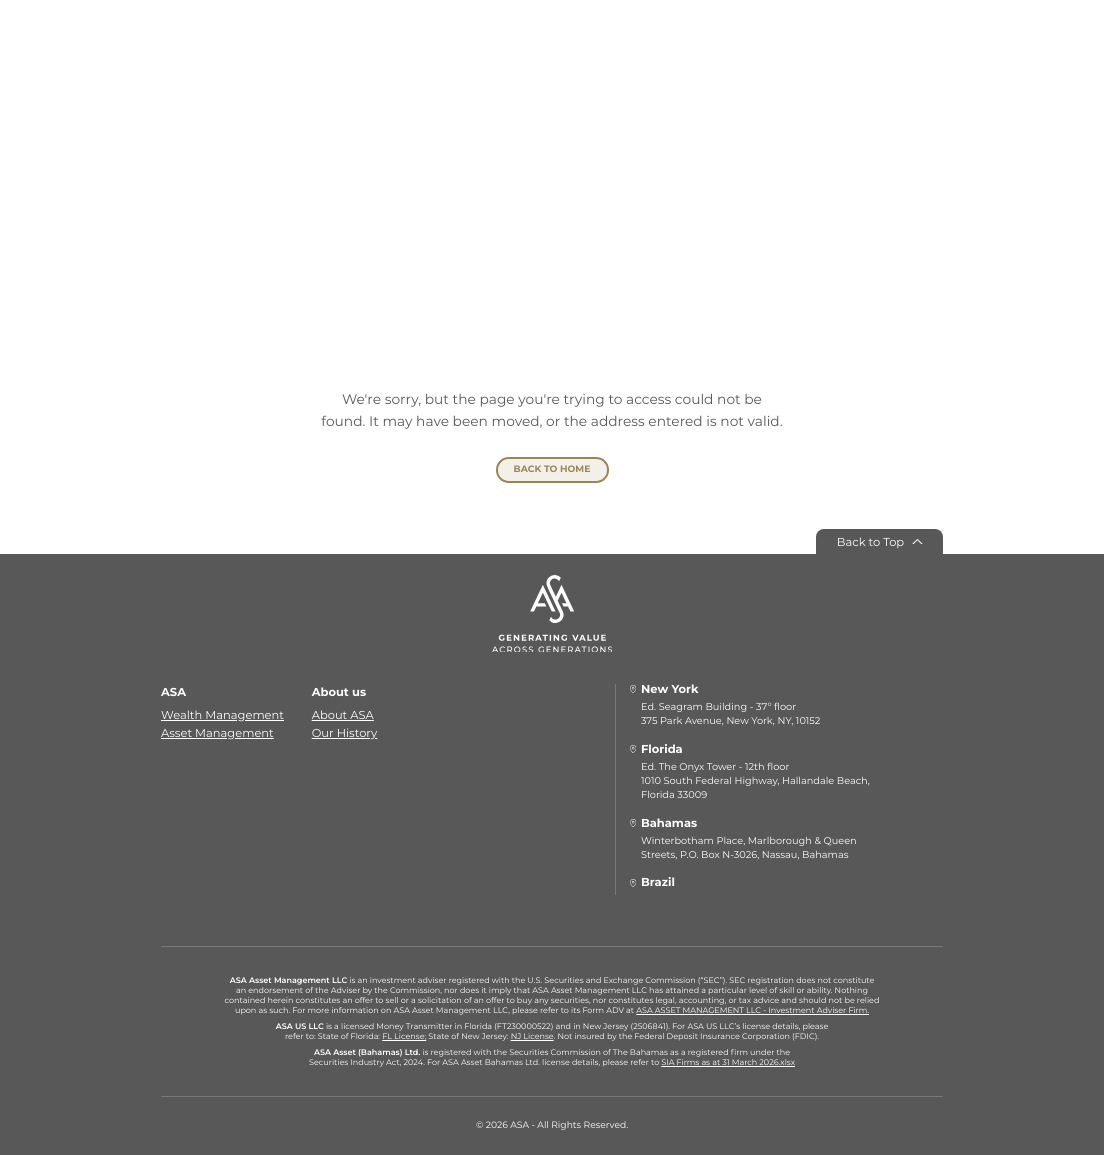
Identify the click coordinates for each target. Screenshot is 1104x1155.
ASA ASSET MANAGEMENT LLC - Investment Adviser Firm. (752, 1011)
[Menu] (201, 50)
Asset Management (217, 733)
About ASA (343, 715)
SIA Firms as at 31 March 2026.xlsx (728, 1062)
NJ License (532, 1037)
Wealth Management (222, 715)
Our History (345, 733)
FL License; (404, 1037)
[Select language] (885, 50)
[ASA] (552, 64)
